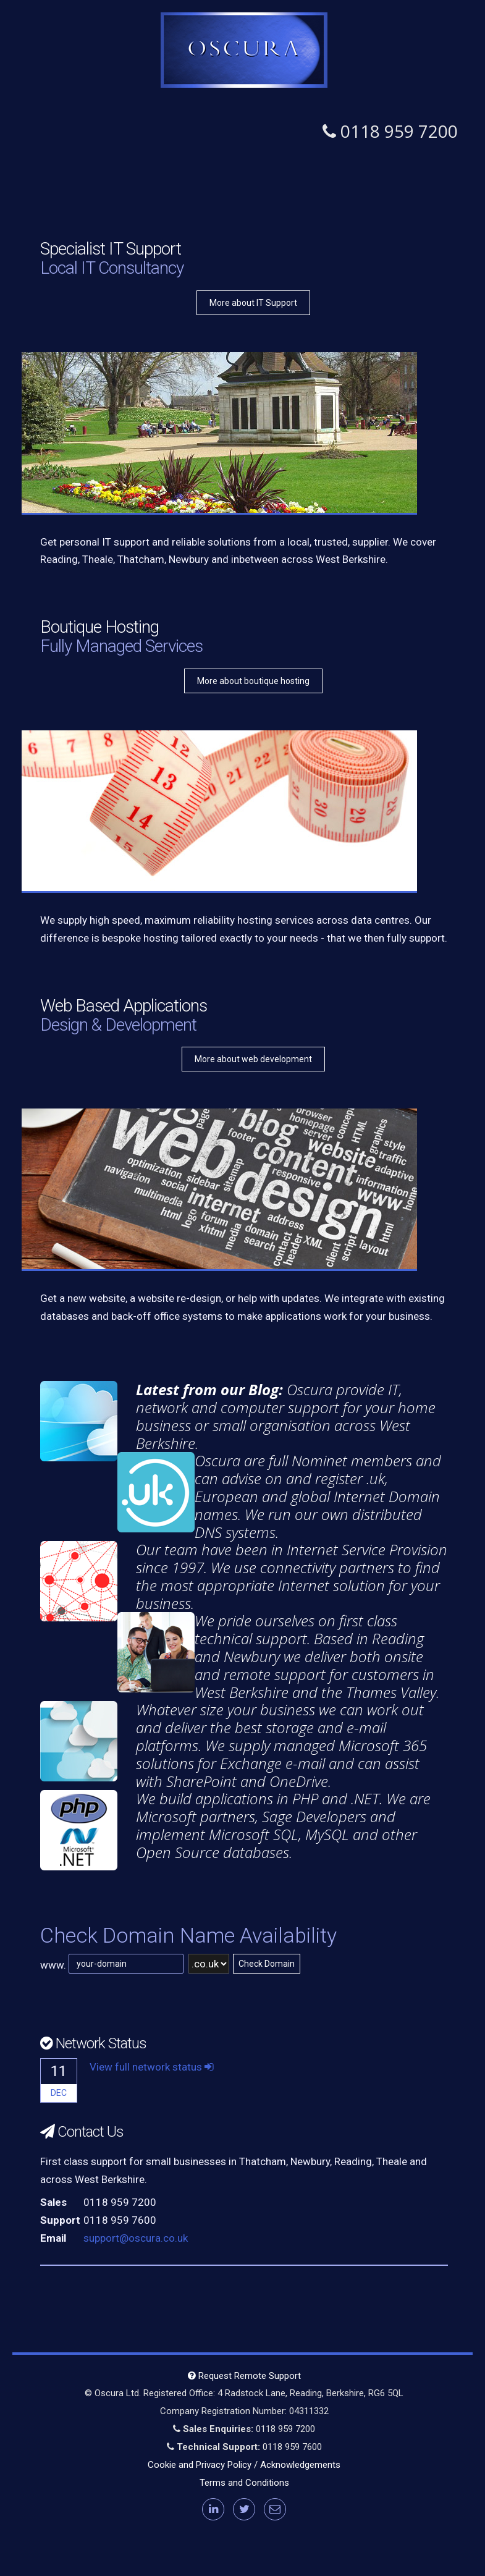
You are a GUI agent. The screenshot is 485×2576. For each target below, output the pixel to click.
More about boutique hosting (253, 681)
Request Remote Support (244, 2375)
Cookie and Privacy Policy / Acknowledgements (244, 2464)
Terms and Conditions (244, 2482)
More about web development (253, 1059)
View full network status (152, 2067)
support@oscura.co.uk (135, 2238)
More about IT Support (253, 303)
